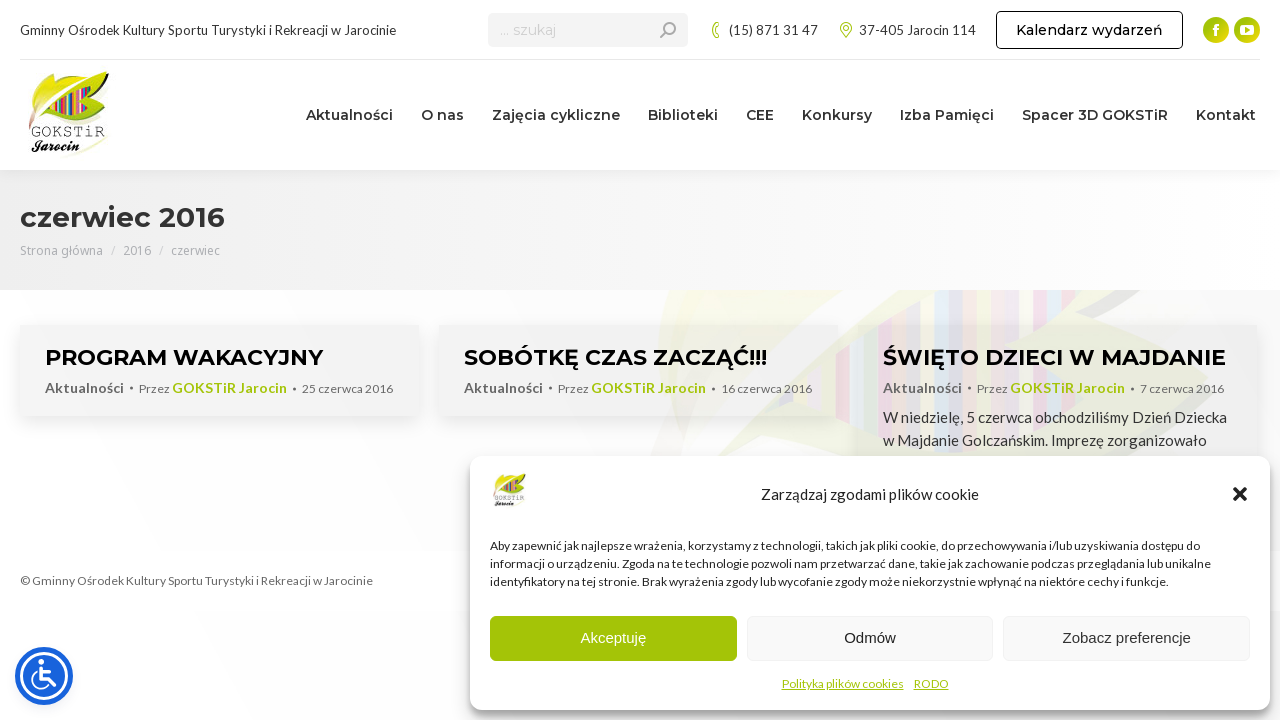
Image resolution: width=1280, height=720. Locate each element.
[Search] (588, 30)
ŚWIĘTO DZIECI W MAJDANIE (1054, 357)
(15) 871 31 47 (763, 30)
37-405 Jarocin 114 (907, 30)
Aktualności (84, 387)
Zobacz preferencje (1126, 637)
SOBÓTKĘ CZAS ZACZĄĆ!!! (615, 357)
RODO (931, 683)
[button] (1240, 494)
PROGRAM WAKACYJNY (184, 357)
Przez (213, 388)
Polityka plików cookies (843, 683)
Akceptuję (613, 637)
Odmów (870, 637)
